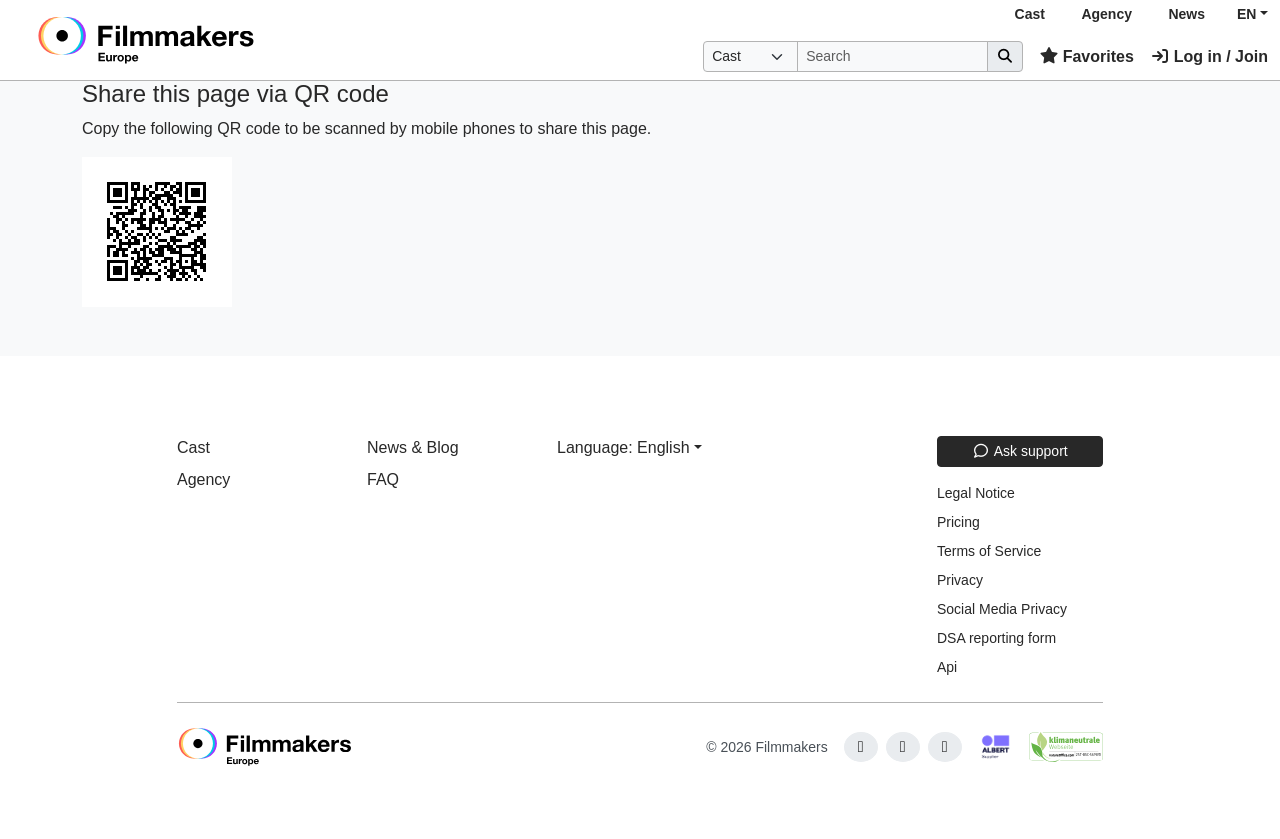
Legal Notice (976, 493)
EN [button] (1246, 14)
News (1186, 14)
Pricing (958, 522)
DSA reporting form (996, 638)
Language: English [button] (623, 447)
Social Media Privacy (1002, 609)
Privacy (960, 580)
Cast (1030, 14)
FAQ (383, 479)
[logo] (195, 40)
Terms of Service (989, 551)
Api (947, 667)
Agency (1106, 14)
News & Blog (413, 447)
